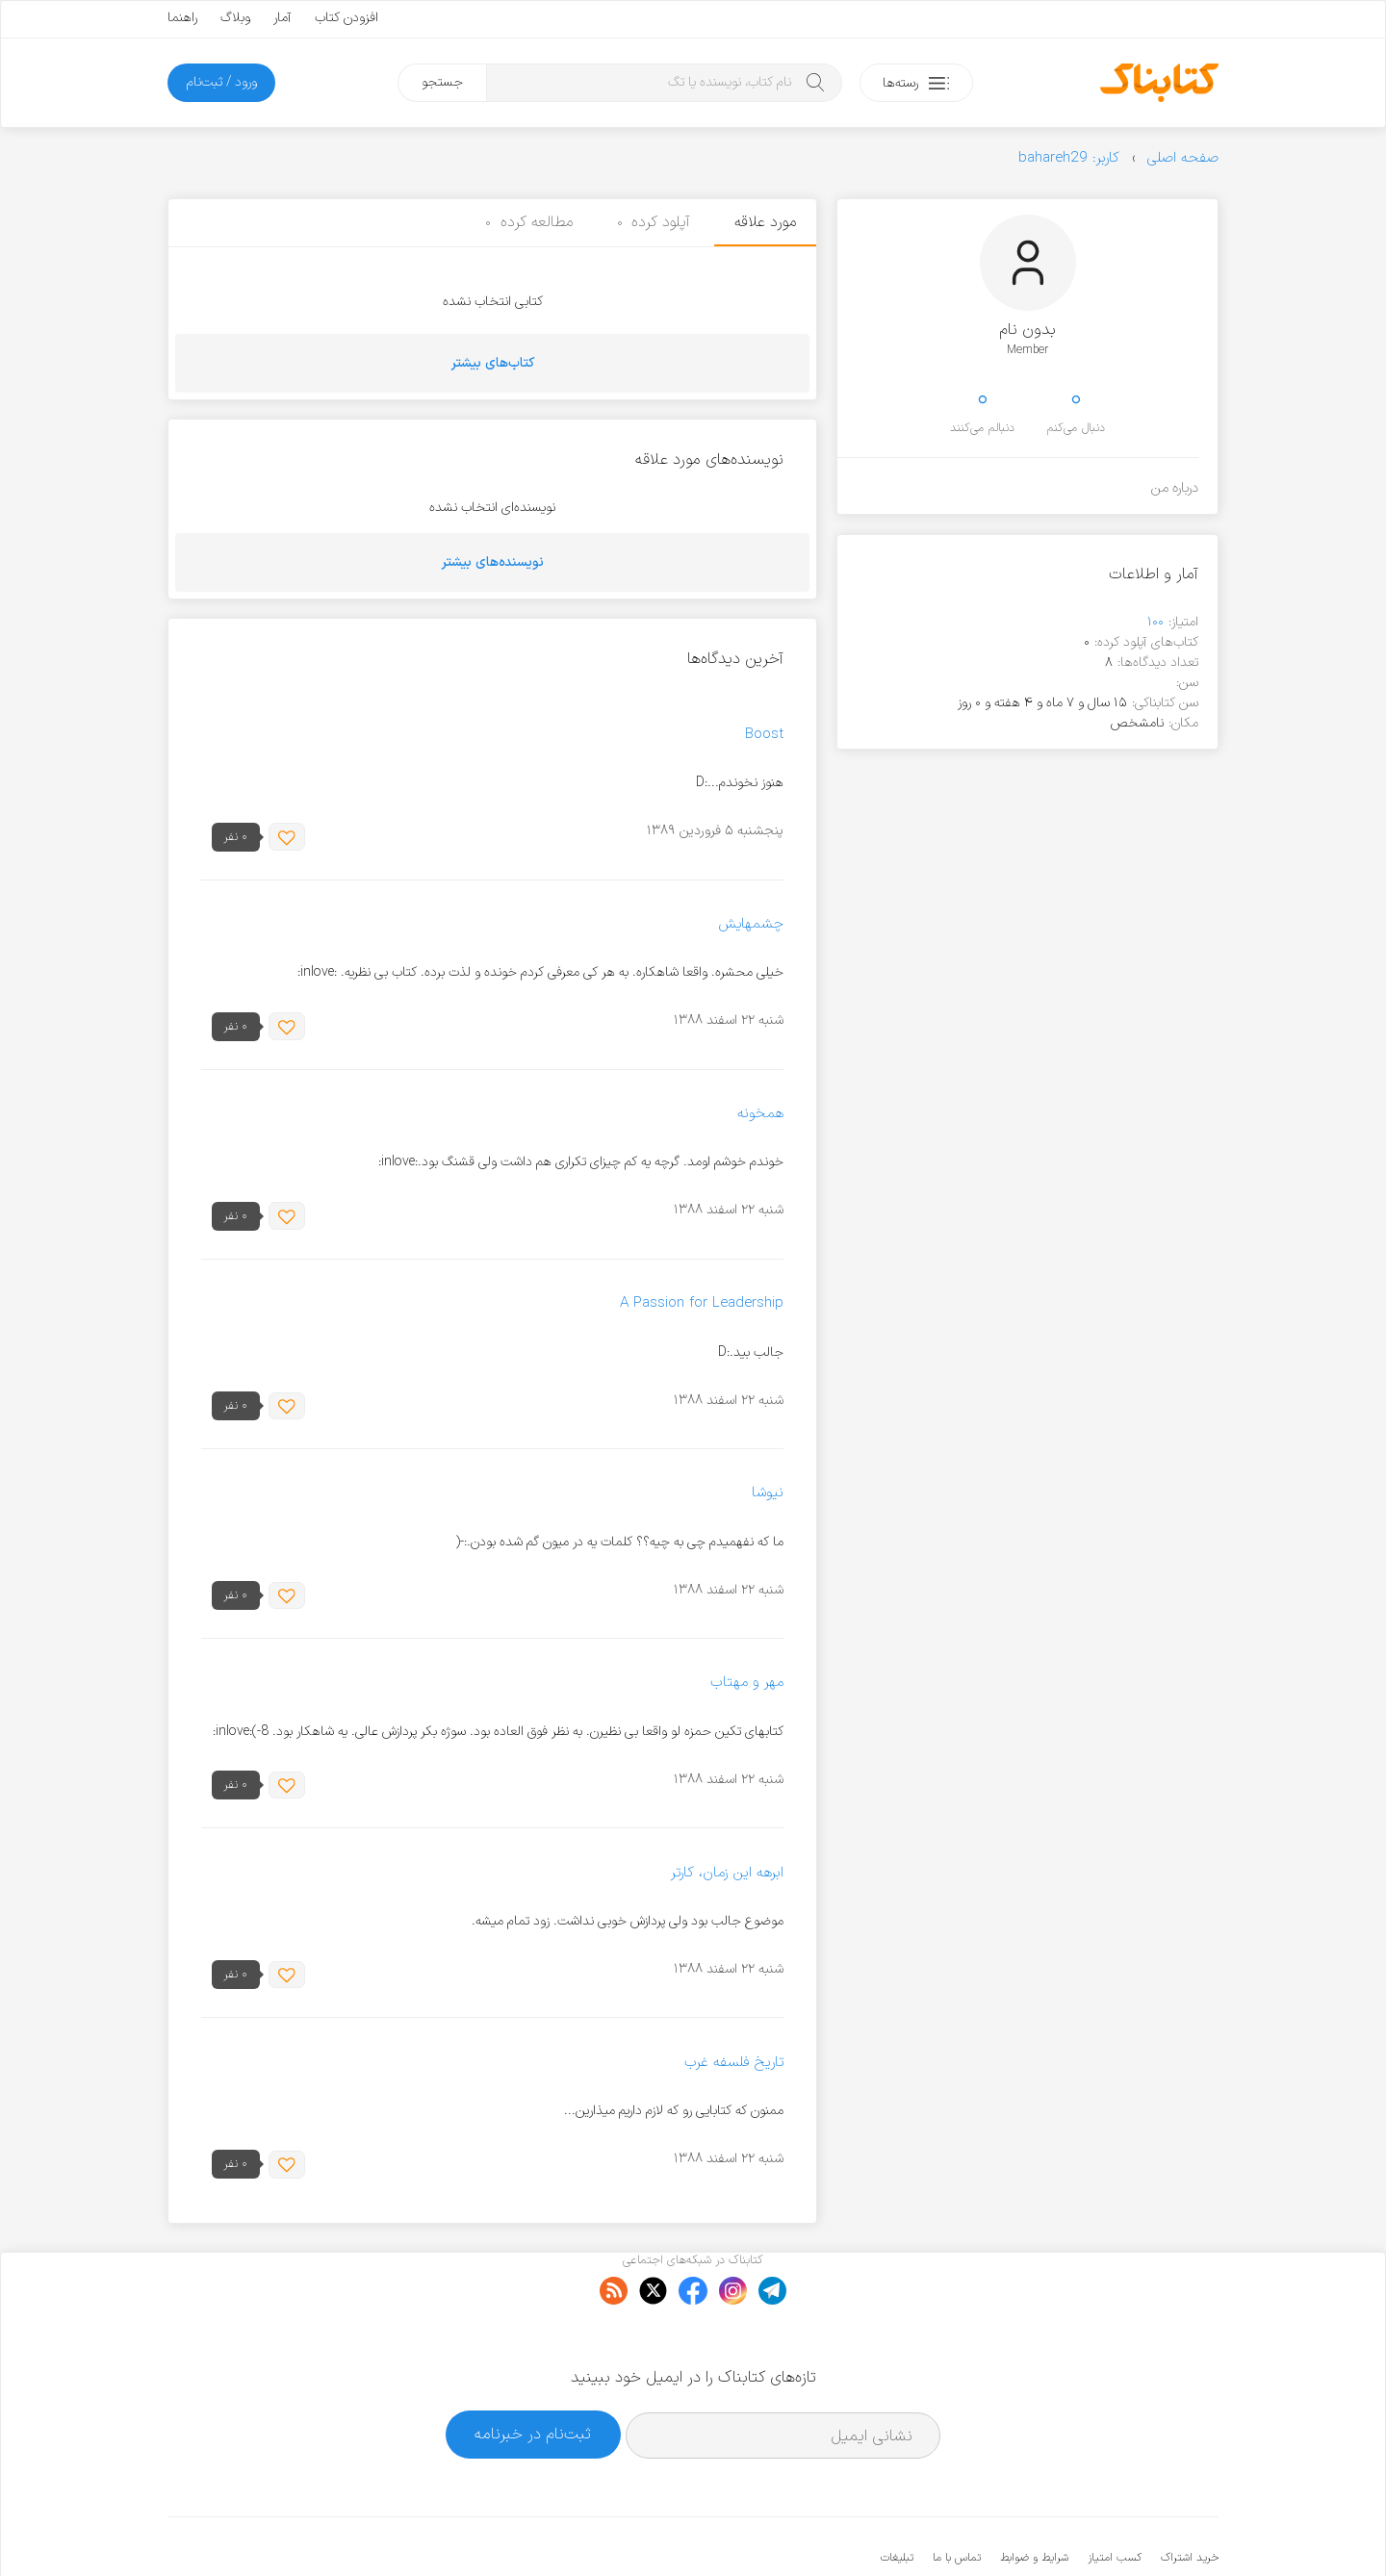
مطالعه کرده (529, 222)
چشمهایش (750, 924)
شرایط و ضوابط (1034, 2499)
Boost (764, 735)
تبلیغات (897, 2499)
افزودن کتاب (346, 18)
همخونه (760, 1114)
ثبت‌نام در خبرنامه (533, 2375)
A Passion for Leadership (701, 1304)
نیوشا (767, 1494)
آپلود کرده (654, 222)
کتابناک (1117, 2529)
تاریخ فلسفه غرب (733, 2063)
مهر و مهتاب (746, 1683)
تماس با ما (957, 2499)
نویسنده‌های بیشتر (493, 562)
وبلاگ (235, 18)
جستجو (442, 82)
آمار (282, 18)
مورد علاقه (765, 222)
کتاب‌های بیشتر (492, 363)
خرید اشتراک (1190, 2499)
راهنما (182, 18)
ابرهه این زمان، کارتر (727, 1873)
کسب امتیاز (1115, 2499)
